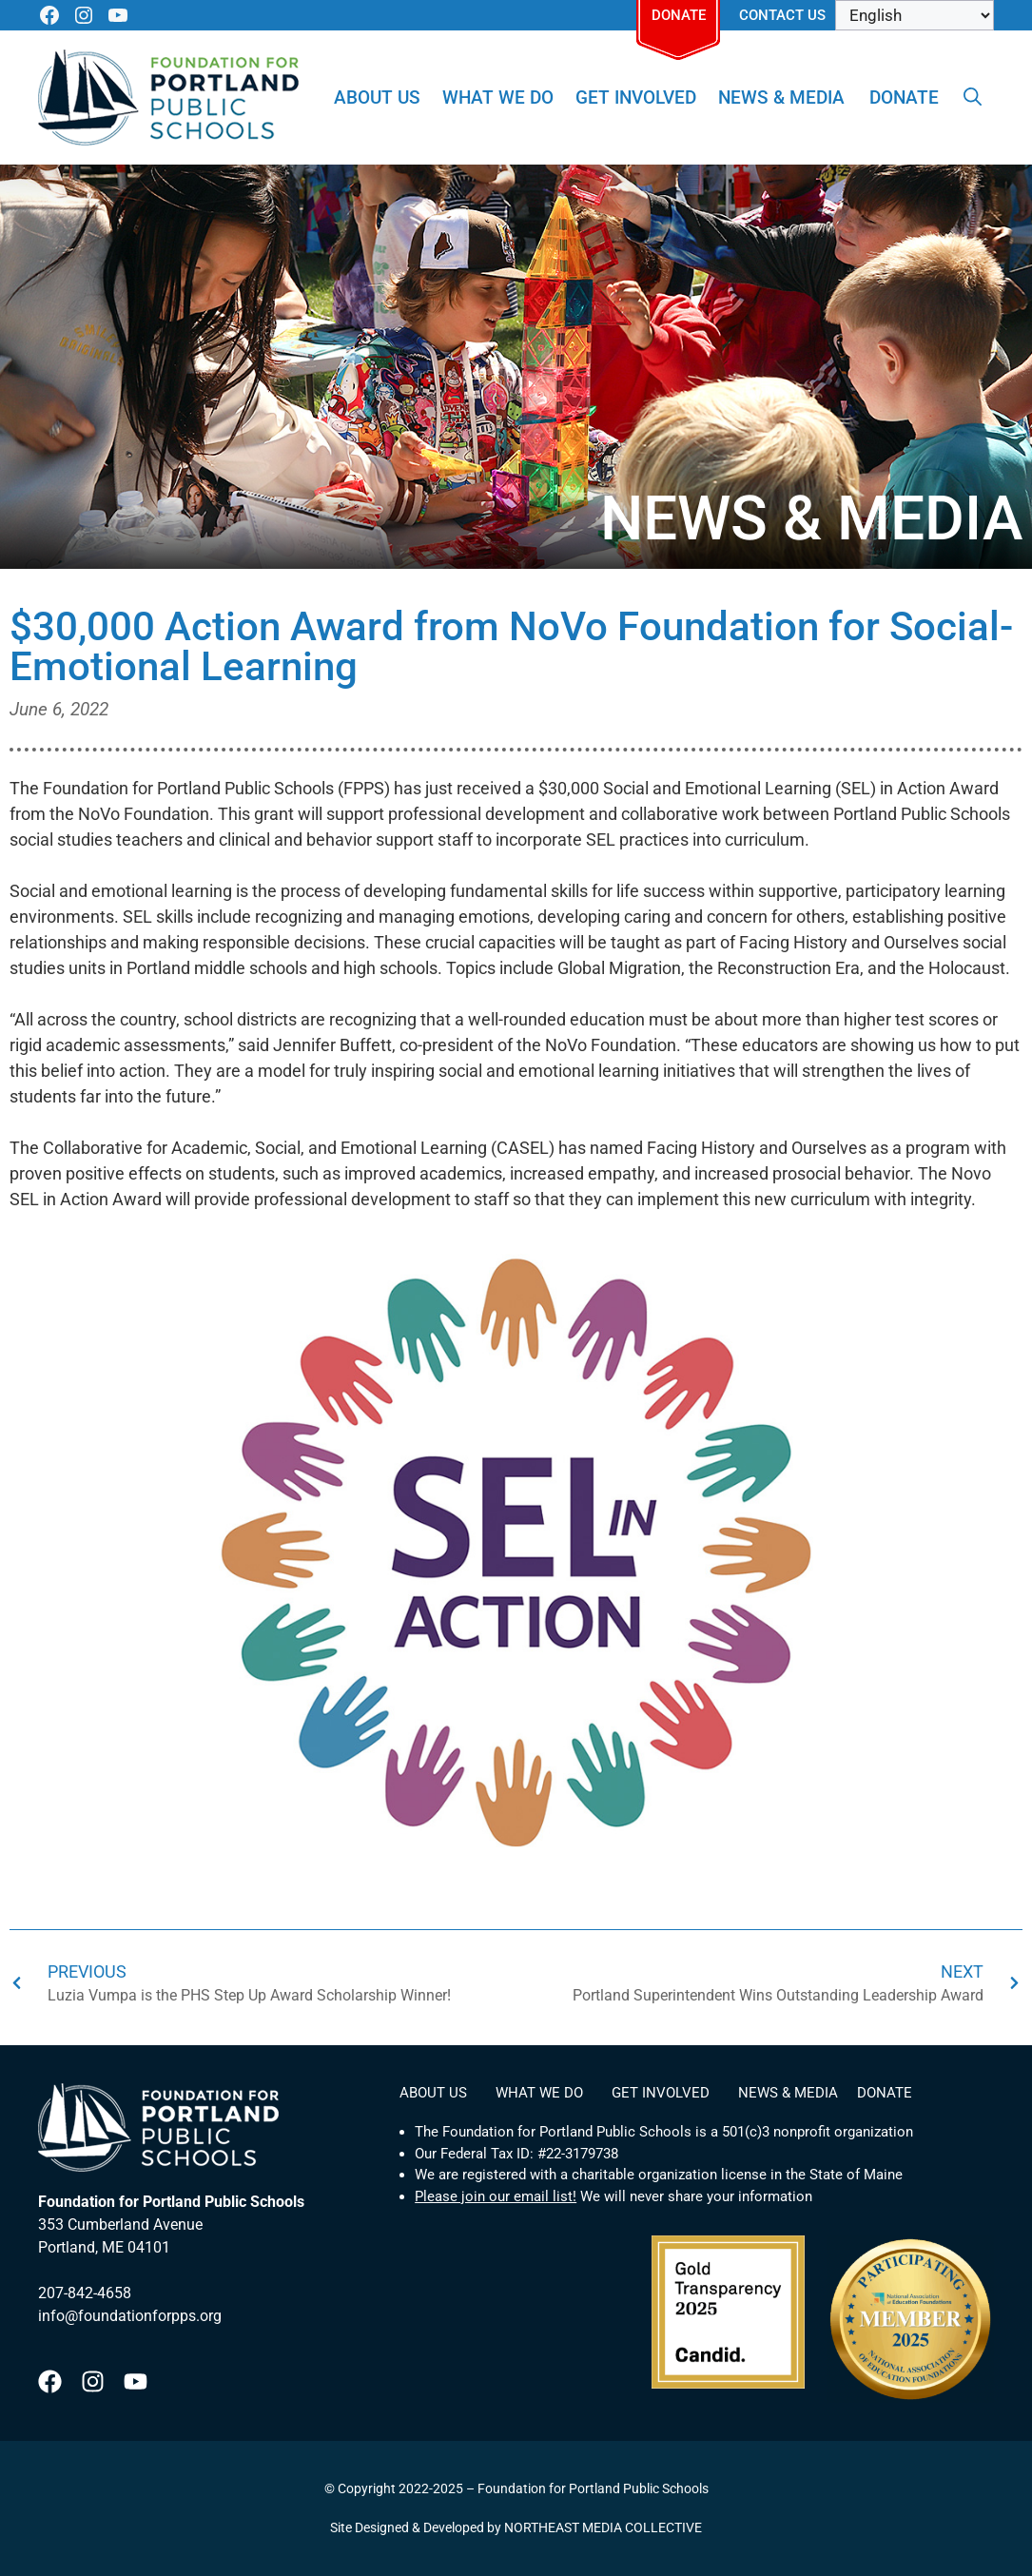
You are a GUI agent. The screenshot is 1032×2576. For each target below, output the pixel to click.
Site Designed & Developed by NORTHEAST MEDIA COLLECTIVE (516, 2527)
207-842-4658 (84, 2293)
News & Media (781, 97)
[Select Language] (914, 15)
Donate (679, 15)
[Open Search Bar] (972, 98)
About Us (377, 97)
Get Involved (635, 97)
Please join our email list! (495, 2196)
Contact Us (782, 15)
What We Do (498, 97)
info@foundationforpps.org (130, 2316)
